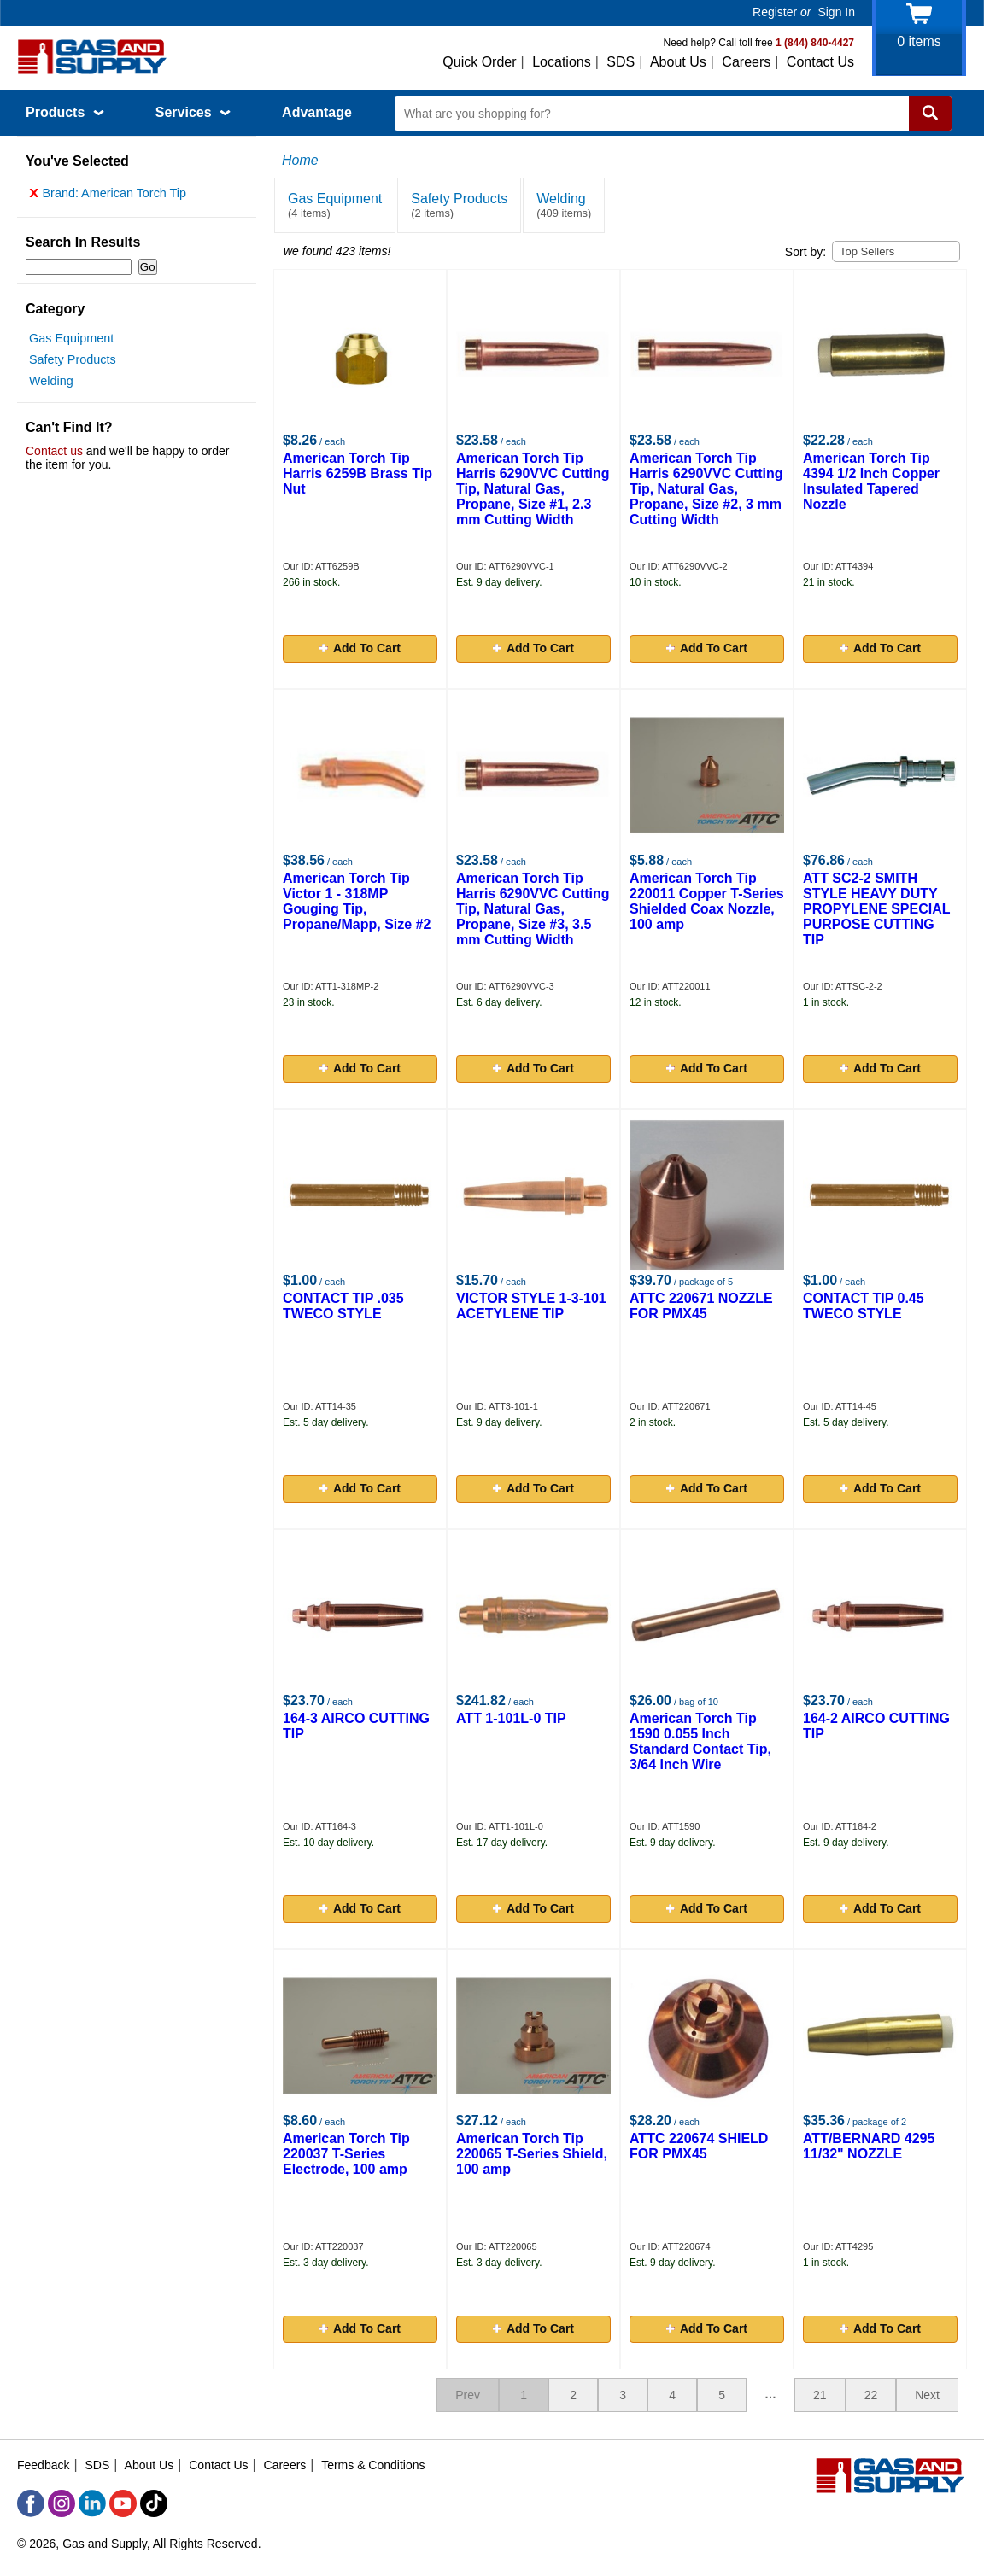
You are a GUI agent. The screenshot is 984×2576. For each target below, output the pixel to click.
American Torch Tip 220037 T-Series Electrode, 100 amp (346, 2153)
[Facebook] (30, 2503)
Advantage (317, 112)
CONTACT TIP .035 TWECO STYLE (343, 1306)
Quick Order (479, 62)
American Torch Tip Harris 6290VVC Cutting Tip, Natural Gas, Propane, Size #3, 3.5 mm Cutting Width (533, 909)
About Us (678, 62)
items (919, 41)
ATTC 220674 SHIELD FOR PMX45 (699, 2146)
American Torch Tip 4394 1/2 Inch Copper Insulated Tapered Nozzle (871, 481)
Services (193, 112)
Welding (51, 385)
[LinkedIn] (92, 2503)
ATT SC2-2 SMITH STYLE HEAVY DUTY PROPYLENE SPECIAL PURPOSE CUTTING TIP (876, 909)
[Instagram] (61, 2503)
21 (820, 2395)
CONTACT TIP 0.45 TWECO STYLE (863, 1306)
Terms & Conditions (373, 2465)
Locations (561, 62)
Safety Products (72, 364)
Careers (746, 62)
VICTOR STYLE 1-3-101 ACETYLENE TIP (531, 1306)
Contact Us (820, 62)
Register (775, 12)
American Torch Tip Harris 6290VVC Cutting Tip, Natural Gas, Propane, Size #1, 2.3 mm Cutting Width (533, 489)
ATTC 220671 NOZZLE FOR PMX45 (701, 1306)
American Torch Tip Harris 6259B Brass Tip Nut (357, 473)
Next (927, 2395)
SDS (620, 62)
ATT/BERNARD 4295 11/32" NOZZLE (868, 2146)
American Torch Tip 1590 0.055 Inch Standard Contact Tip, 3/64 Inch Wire (700, 1741)
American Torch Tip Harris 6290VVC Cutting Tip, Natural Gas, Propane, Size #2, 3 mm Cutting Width (706, 489)
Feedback (43, 2465)
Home (300, 160)
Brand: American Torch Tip (107, 197)
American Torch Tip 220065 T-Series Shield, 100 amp (531, 2153)
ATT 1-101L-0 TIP (511, 1718)
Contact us (54, 455)
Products (65, 112)
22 (871, 2395)
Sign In (836, 12)
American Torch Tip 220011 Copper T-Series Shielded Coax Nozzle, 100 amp (707, 901)
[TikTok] (153, 2503)
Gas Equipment (71, 342)
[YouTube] (123, 2503)
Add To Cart (360, 648)
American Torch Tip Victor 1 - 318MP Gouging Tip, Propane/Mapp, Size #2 (356, 901)
